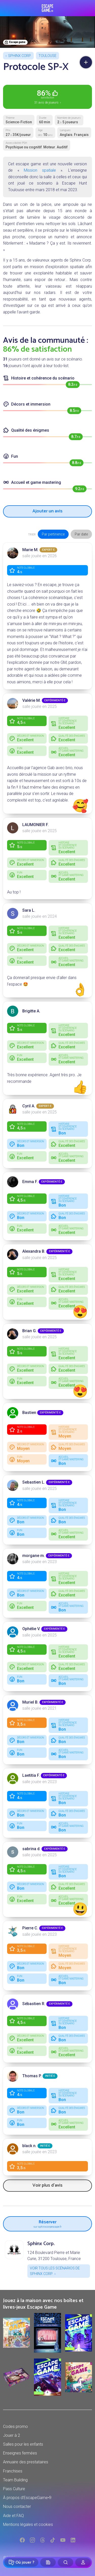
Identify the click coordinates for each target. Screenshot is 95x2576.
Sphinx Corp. (19, 56)
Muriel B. (30, 1702)
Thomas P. (32, 2075)
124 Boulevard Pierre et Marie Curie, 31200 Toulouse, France (54, 2255)
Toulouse (47, 56)
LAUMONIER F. (35, 824)
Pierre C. (30, 1928)
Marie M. (30, 549)
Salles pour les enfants (23, 2444)
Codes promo (15, 2426)
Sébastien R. (33, 2003)
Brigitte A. (31, 1011)
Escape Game (47, 8)
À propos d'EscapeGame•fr (27, 2497)
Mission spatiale (40, 170)
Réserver (47, 2223)
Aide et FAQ (13, 2515)
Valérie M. (31, 700)
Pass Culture (14, 2488)
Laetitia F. (31, 1775)
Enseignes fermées (20, 2453)
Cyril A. (28, 1106)
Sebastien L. (33, 1482)
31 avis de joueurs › (47, 96)
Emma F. (30, 1181)
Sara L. (28, 910)
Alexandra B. (33, 1251)
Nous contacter (17, 2506)
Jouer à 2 (11, 2435)
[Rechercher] (65, 2562)
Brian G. (29, 1330)
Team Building (15, 2480)
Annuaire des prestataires (25, 2462)
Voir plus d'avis (47, 2185)
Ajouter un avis (47, 511)
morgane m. (33, 1555)
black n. (29, 2145)
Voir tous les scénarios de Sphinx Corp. (55, 2271)
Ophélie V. (31, 1628)
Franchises (12, 2471)
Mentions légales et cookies (28, 2524)
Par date (81, 534)
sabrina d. (31, 1848)
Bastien (29, 1412)
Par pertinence (53, 534)
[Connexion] (83, 2562)
